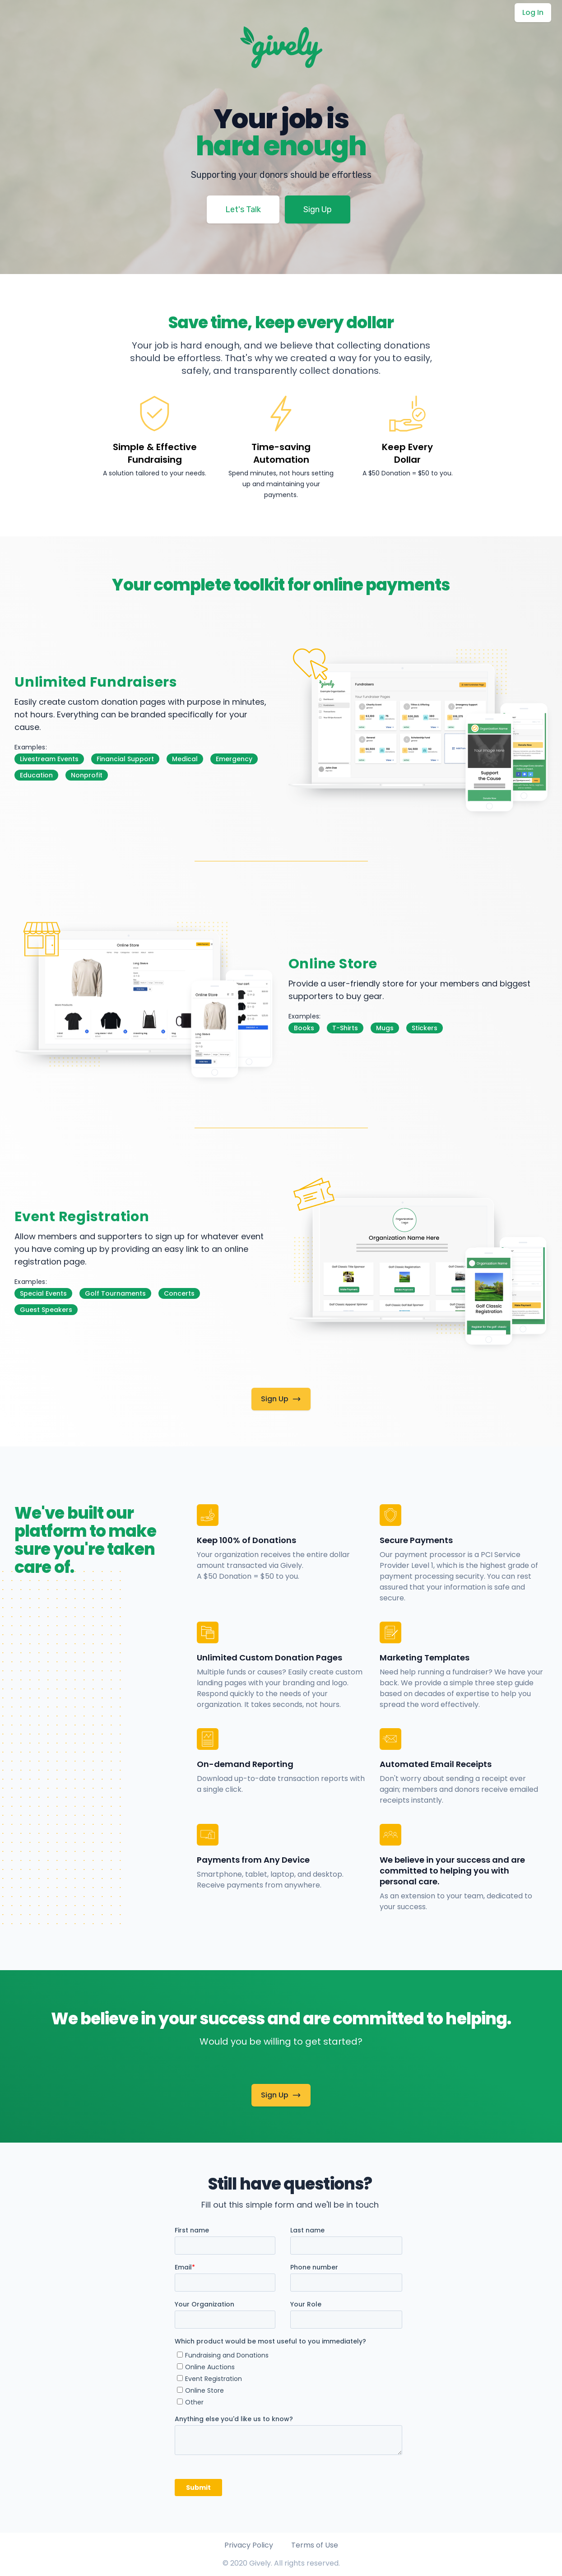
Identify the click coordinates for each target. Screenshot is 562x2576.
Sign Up (317, 209)
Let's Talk (243, 209)
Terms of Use (314, 2545)
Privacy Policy (248, 2545)
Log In (532, 12)
